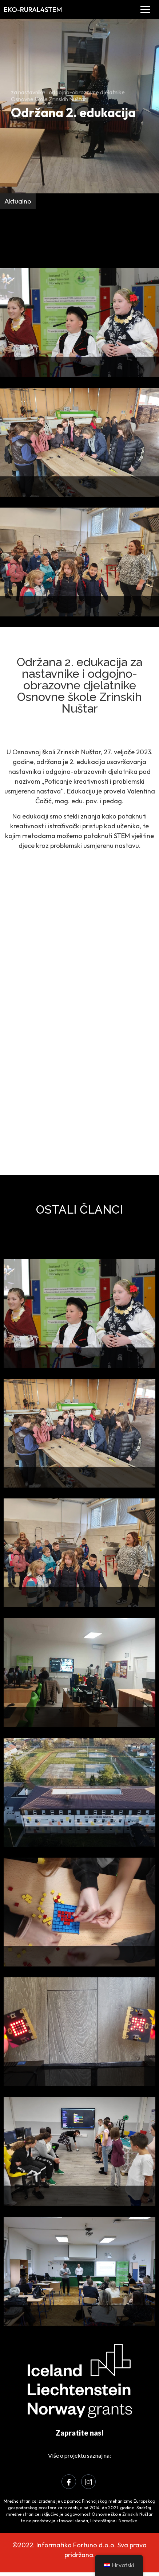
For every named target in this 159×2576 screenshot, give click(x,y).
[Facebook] (68, 2481)
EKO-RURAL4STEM (33, 9)
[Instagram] (88, 2481)
